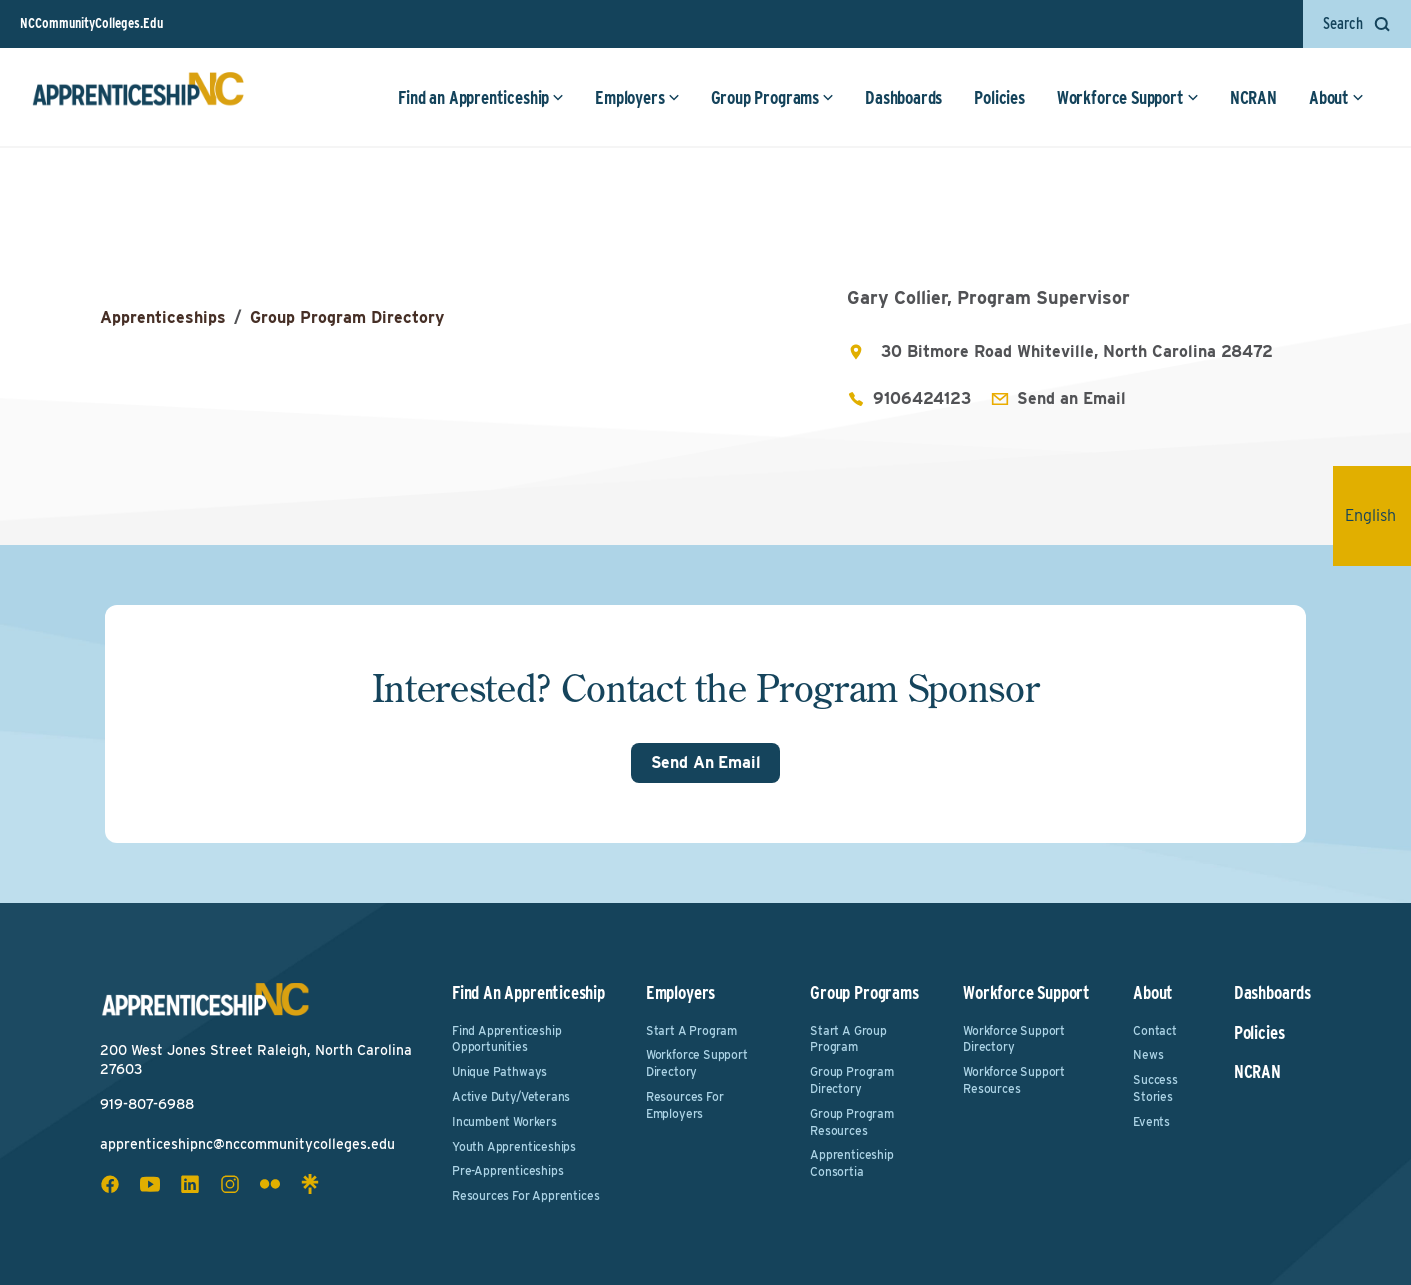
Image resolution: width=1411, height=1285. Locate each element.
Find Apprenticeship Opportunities (507, 1039)
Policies (999, 97)
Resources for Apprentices (526, 1195)
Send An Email (706, 762)
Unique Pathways (499, 1071)
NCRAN (1253, 97)
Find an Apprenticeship (481, 97)
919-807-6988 (147, 1104)
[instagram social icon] (230, 1184)
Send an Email (1071, 398)
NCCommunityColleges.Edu (91, 23)
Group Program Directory (347, 317)
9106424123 (922, 398)
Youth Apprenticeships (514, 1146)
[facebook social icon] (110, 1184)
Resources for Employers (685, 1105)
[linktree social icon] (310, 1184)
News (1148, 1054)
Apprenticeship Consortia (851, 1163)
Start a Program (691, 1030)
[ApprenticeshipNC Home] (138, 97)
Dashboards (903, 97)
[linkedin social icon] (190, 1184)
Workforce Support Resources (1014, 1080)
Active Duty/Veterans (511, 1096)
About (1336, 97)
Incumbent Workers (504, 1121)
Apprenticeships (163, 317)
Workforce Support (1128, 97)
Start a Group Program (848, 1039)
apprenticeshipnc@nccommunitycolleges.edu (247, 1144)
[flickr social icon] (270, 1184)
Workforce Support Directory (697, 1063)
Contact (1155, 1030)
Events (1151, 1121)
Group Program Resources (852, 1122)
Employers (637, 97)
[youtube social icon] (150, 1184)
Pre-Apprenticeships (508, 1170)
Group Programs (772, 97)
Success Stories (1155, 1088)
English (1378, 515)
